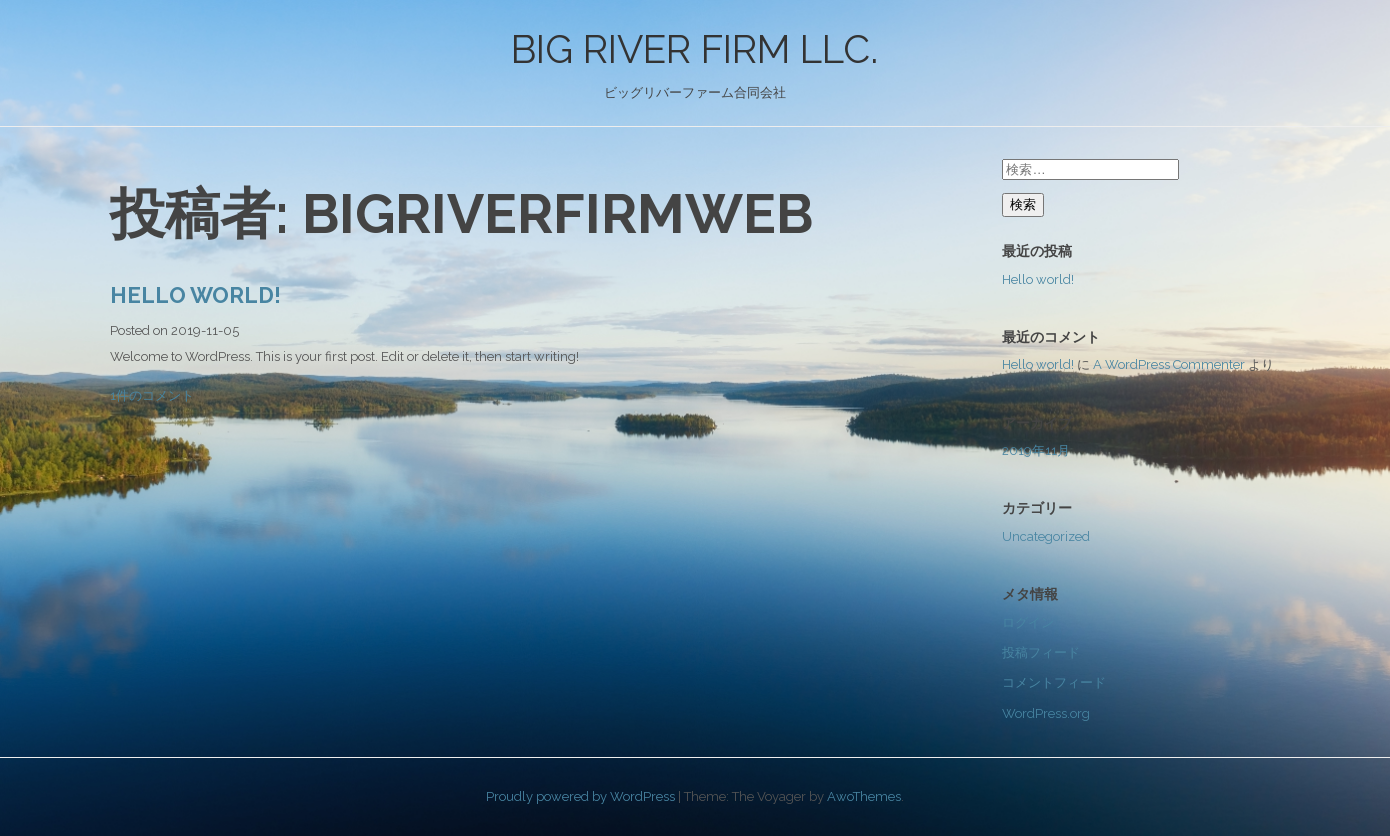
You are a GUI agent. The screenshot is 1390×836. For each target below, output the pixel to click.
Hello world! (195, 295)
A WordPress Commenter (1169, 364)
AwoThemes (864, 796)
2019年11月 (1036, 450)
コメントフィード (1054, 682)
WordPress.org (1046, 713)
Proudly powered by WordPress (580, 796)
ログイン (1028, 622)
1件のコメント (152, 395)
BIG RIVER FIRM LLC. (694, 49)
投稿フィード (1041, 652)
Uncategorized (1046, 536)
